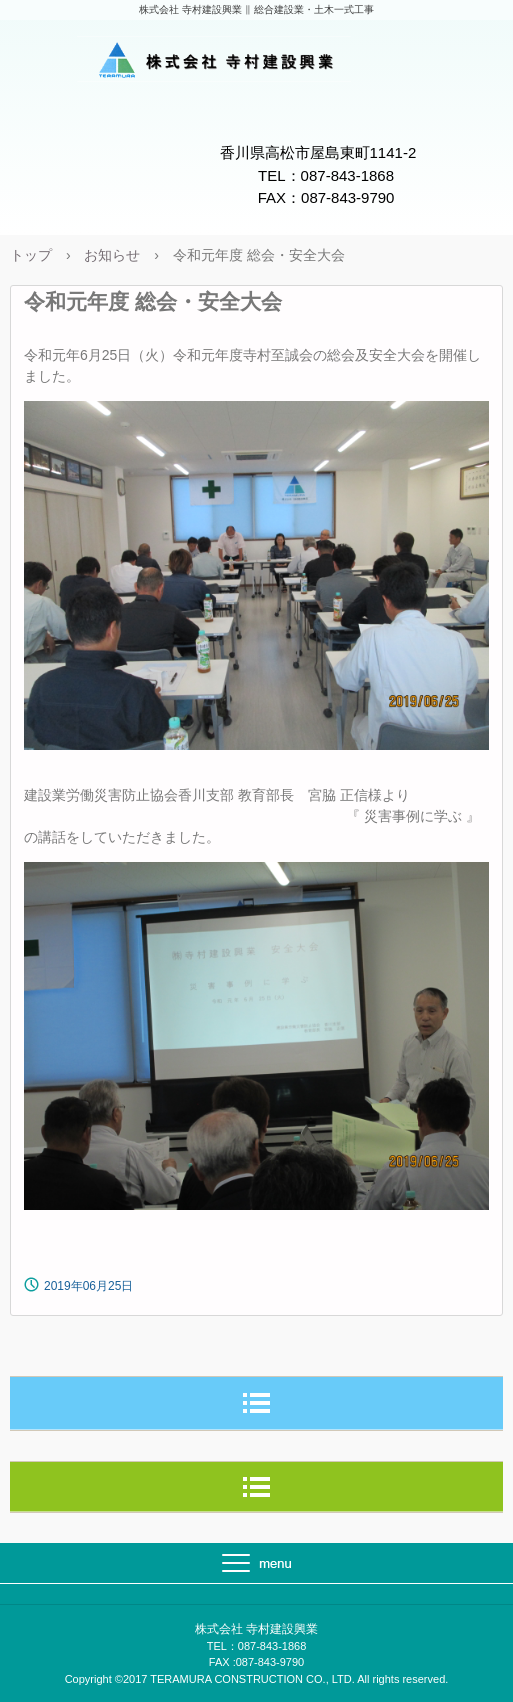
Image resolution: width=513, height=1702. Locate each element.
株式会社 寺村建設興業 (257, 63)
